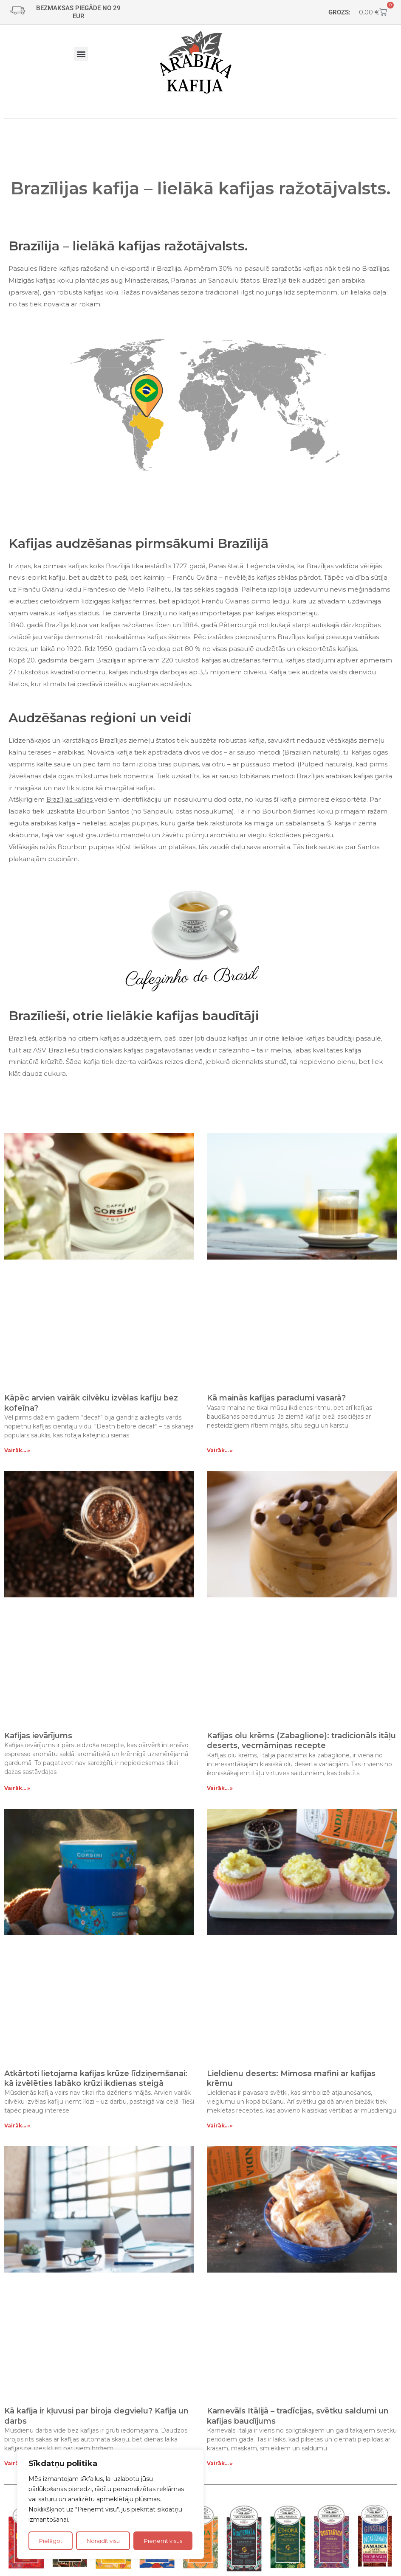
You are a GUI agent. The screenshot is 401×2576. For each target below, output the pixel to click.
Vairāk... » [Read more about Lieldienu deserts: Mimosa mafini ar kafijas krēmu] (220, 2125)
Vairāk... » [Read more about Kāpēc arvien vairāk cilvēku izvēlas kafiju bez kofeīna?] (17, 1450)
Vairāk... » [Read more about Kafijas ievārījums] (17, 1788)
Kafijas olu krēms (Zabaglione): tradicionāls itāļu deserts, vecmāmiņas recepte (301, 1740)
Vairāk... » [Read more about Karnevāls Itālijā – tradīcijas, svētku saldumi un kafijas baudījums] (220, 2463)
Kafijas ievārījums (38, 1735)
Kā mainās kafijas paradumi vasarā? (276, 1398)
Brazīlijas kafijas (70, 799)
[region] (110, 2504)
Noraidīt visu (103, 2540)
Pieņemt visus (163, 2540)
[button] (81, 54)
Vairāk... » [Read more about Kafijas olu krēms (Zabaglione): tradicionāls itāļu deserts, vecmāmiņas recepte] (220, 1788)
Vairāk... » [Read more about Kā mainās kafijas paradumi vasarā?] (220, 1450)
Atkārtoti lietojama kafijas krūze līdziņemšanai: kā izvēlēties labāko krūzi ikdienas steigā (95, 2078)
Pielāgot (50, 2540)
